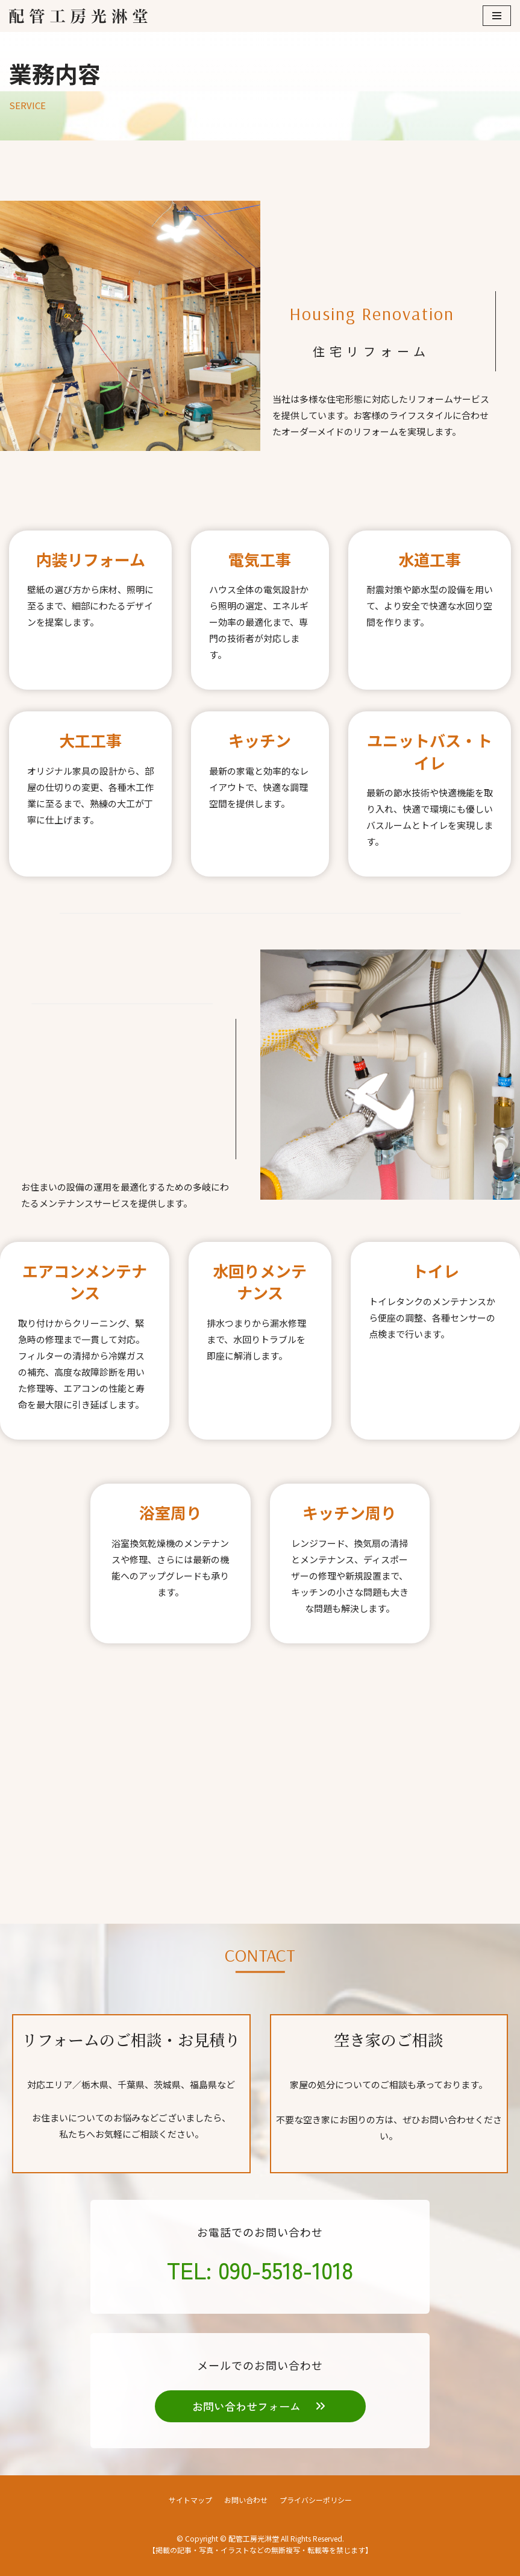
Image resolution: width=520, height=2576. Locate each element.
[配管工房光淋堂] (78, 16)
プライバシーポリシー (316, 2500)
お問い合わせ (246, 2500)
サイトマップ (190, 2500)
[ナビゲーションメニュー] (497, 15)
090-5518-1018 (285, 2269)
